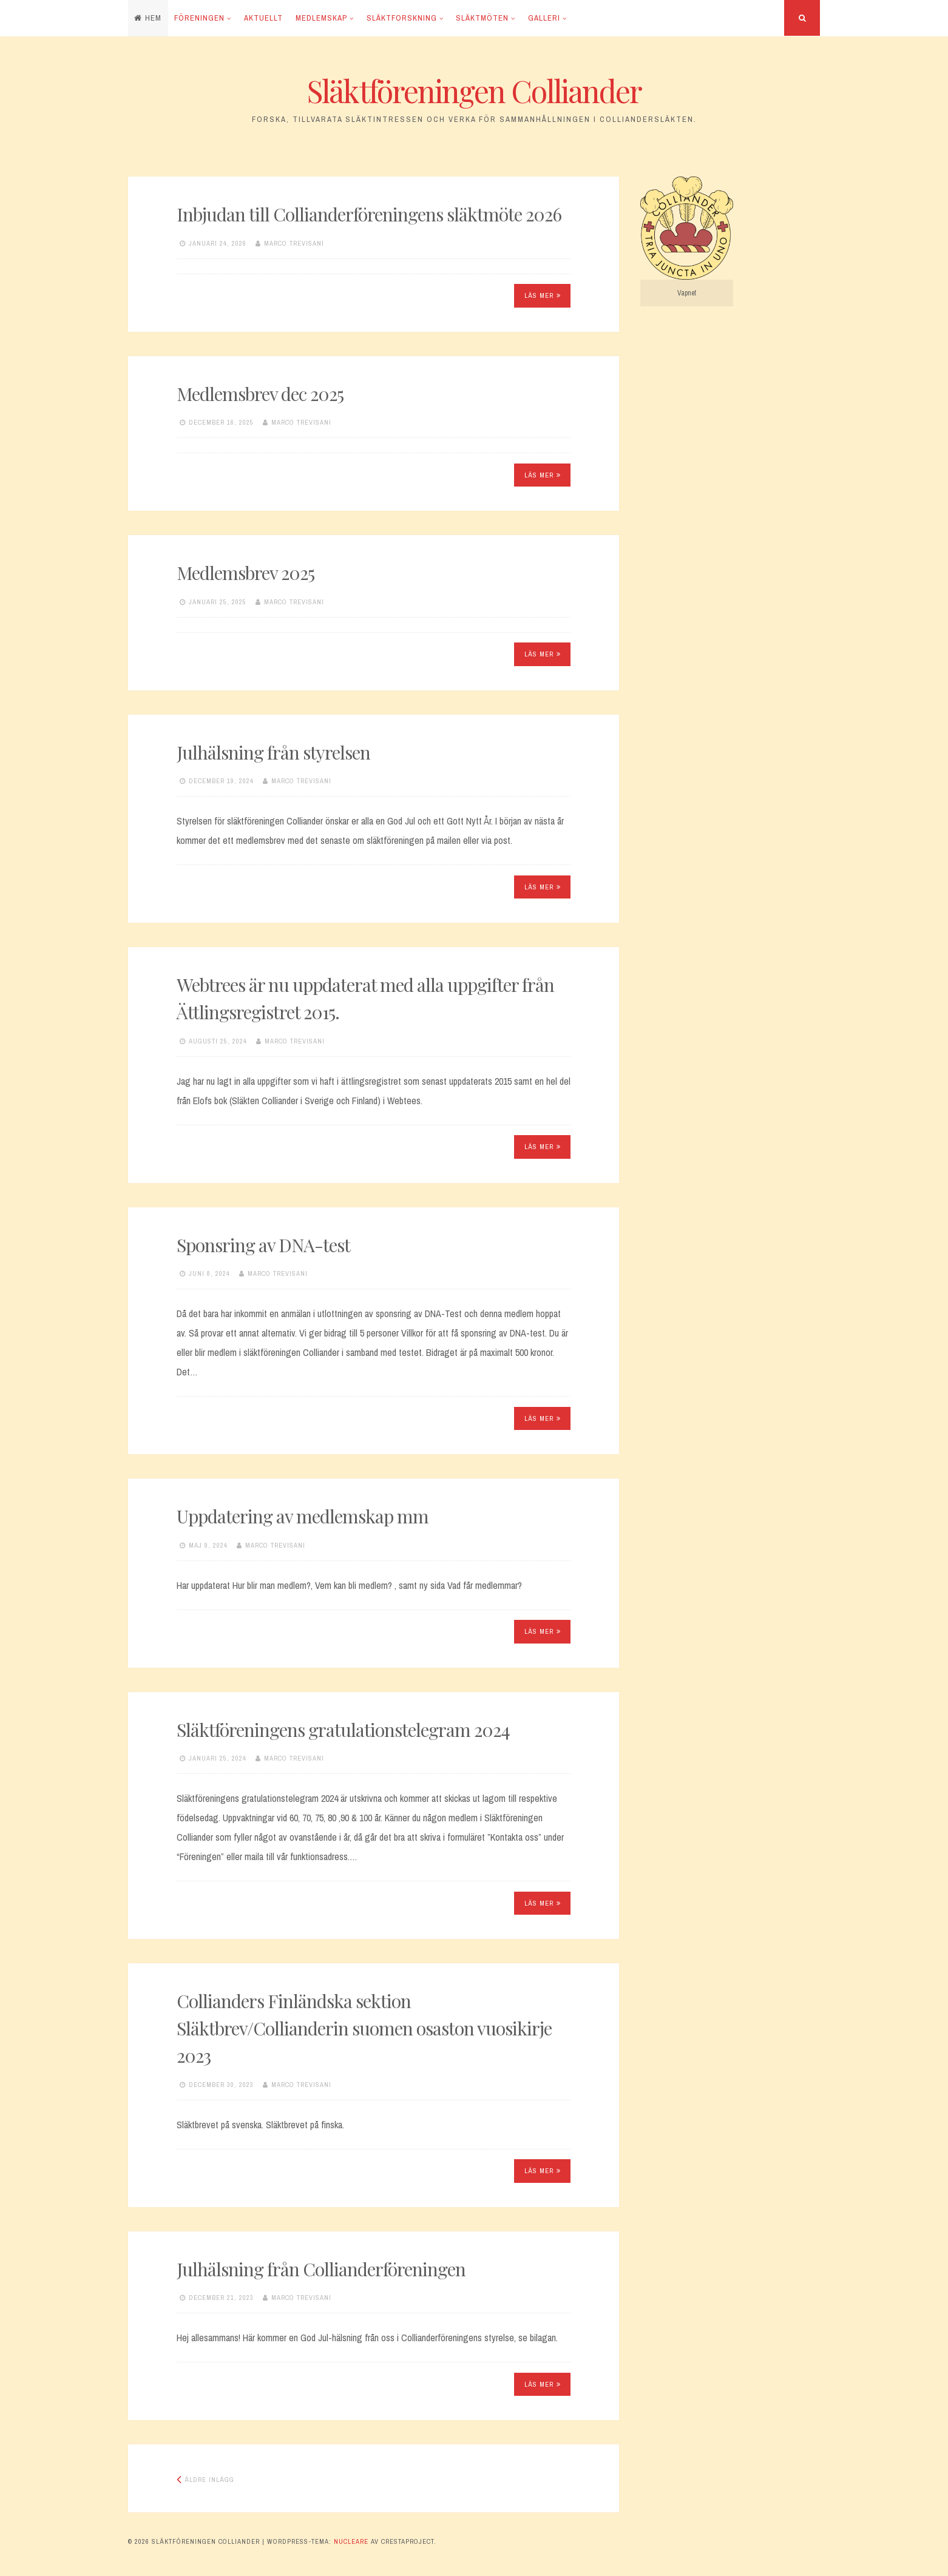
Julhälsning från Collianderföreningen (321, 2269)
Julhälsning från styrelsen (273, 752)
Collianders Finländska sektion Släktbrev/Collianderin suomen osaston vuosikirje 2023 (364, 2028)
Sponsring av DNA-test (263, 1245)
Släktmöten (482, 18)
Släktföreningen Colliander (474, 90)
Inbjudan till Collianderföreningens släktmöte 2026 (369, 214)
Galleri (544, 18)
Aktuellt (263, 18)
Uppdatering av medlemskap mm (302, 1516)
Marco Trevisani (294, 243)
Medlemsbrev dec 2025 (260, 394)
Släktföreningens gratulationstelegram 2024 (343, 1730)
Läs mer (542, 295)
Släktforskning (402, 18)
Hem (147, 18)
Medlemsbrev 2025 (245, 573)
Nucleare (351, 2541)
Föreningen (199, 18)
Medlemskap (321, 18)
